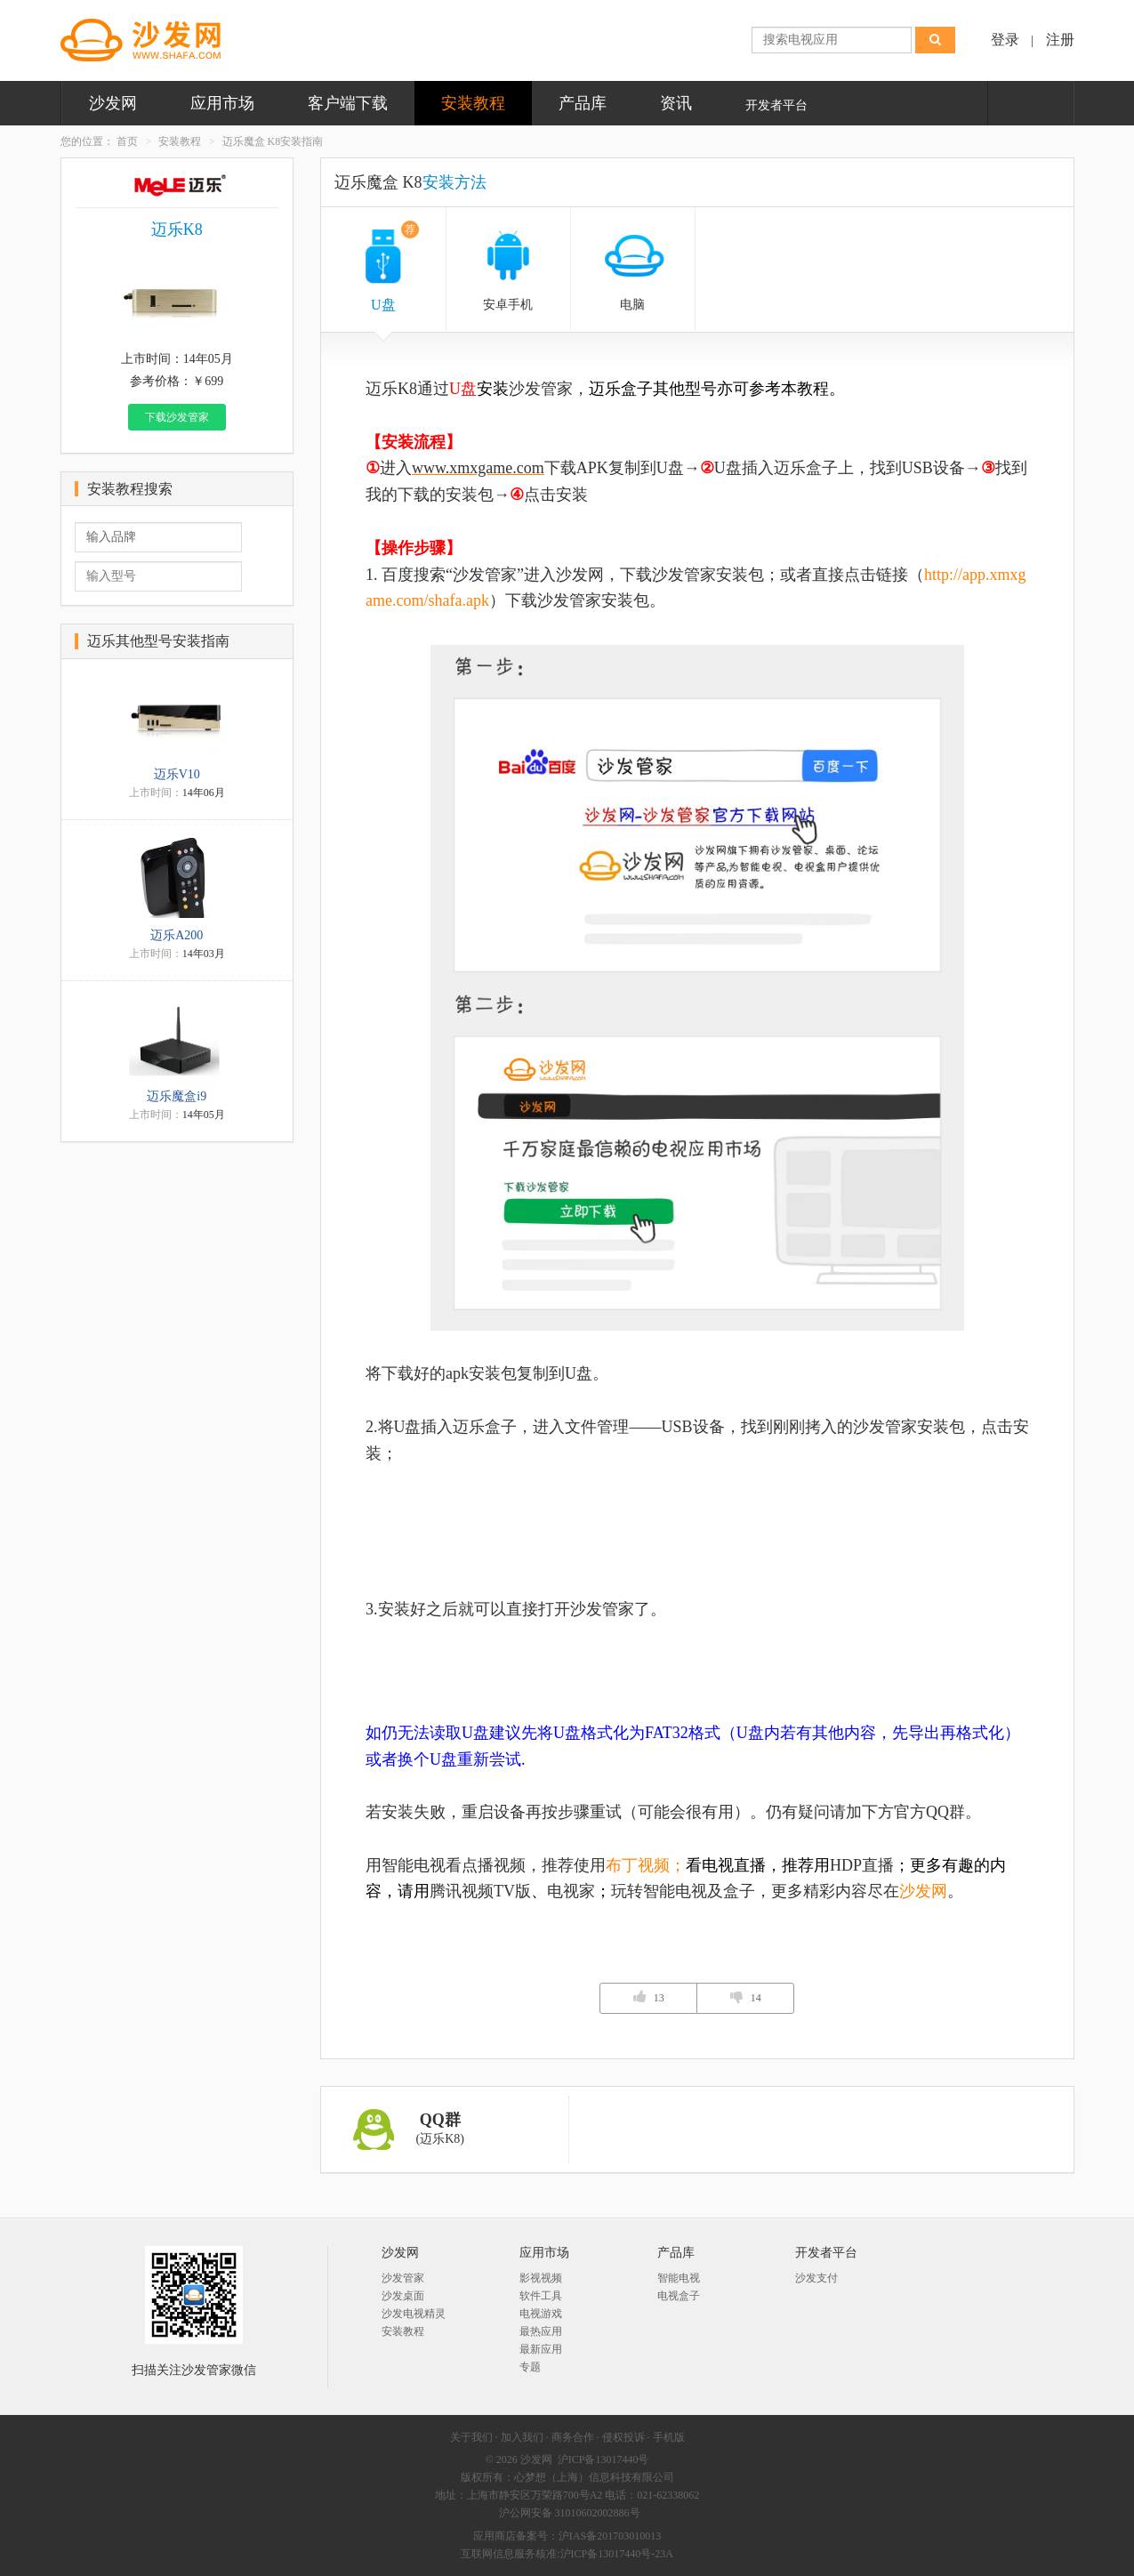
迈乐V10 (177, 774)
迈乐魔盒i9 (176, 1096)
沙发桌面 (403, 2296)
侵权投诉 (623, 2437)
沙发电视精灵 (414, 2313)
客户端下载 (348, 103)
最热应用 (540, 2331)
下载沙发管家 (177, 417)
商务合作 (572, 2437)
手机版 (669, 2437)
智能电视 (678, 2278)
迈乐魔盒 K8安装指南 (273, 141)
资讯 (676, 103)
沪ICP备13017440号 (603, 2459)
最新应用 (540, 2349)
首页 (127, 141)
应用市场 (222, 103)
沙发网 (113, 103)
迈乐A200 (176, 935)
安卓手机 (508, 304)
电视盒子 (678, 2296)
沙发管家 (403, 2278)
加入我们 (522, 2437)
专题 (530, 2367)
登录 (1005, 39)
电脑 (632, 304)
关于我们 (471, 2437)
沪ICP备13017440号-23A (616, 2554)
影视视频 (540, 2278)
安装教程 (473, 103)
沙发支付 (816, 2278)
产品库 (583, 103)
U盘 (395, 266)
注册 (1060, 39)
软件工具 (540, 2296)
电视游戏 (540, 2313)
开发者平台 (776, 105)
